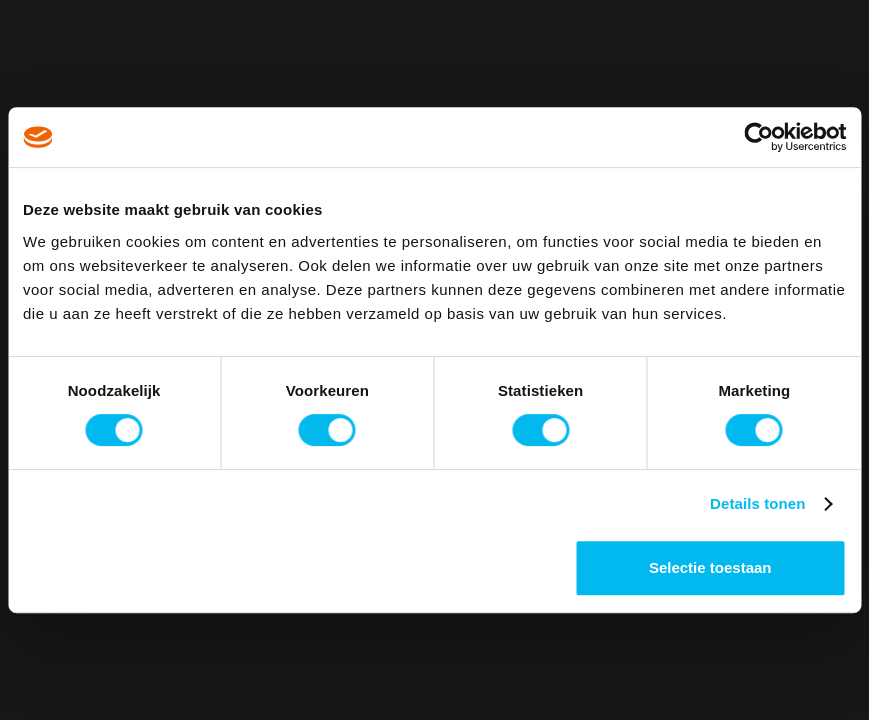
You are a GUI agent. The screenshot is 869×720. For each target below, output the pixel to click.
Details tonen (757, 503)
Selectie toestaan (710, 567)
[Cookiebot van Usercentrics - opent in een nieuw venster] (758, 137)
